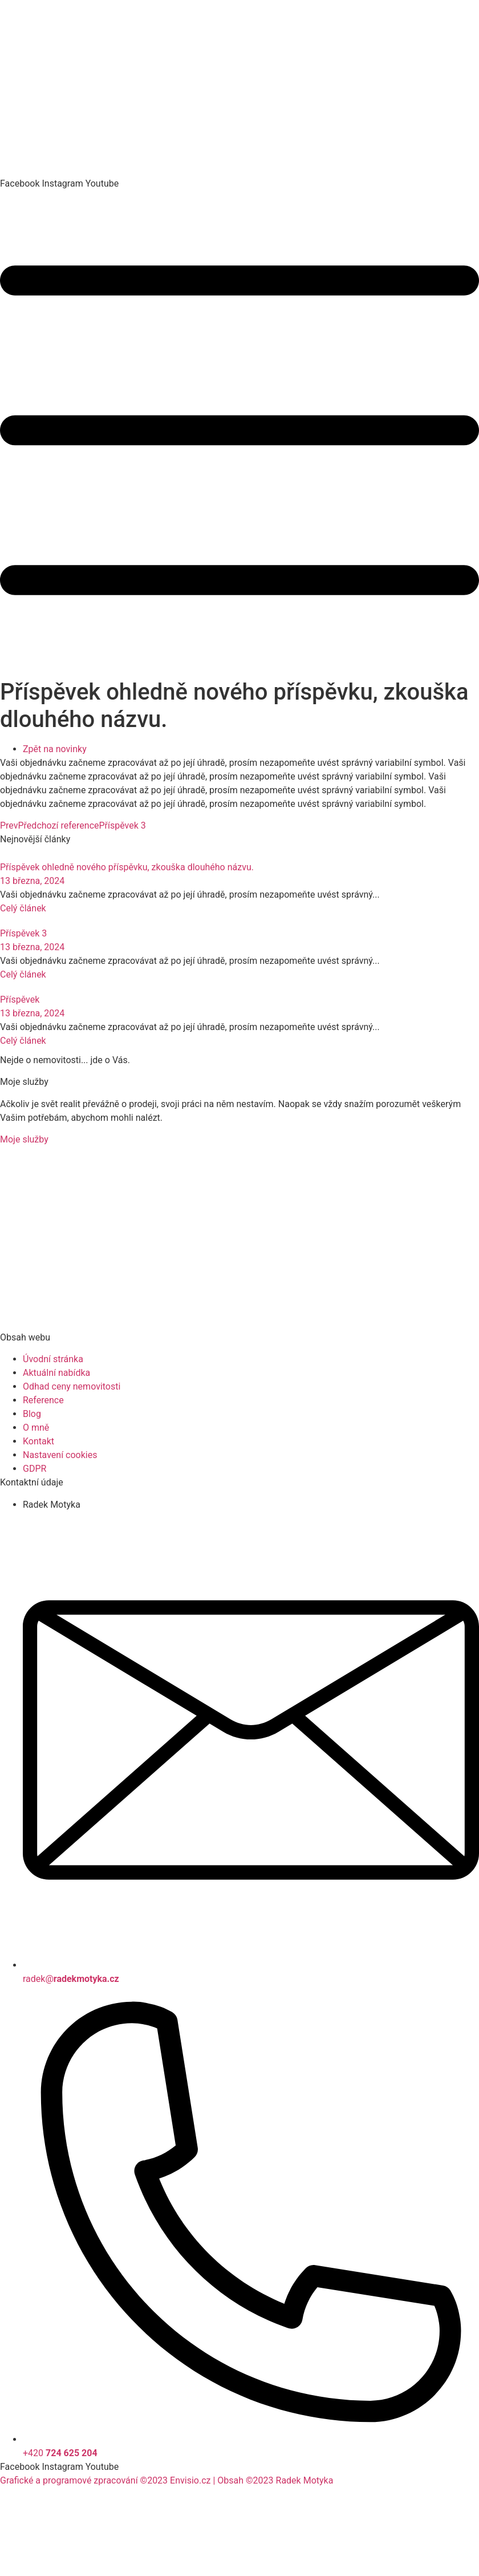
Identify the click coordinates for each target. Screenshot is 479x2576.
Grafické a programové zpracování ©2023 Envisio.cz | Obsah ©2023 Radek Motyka (166, 2480)
